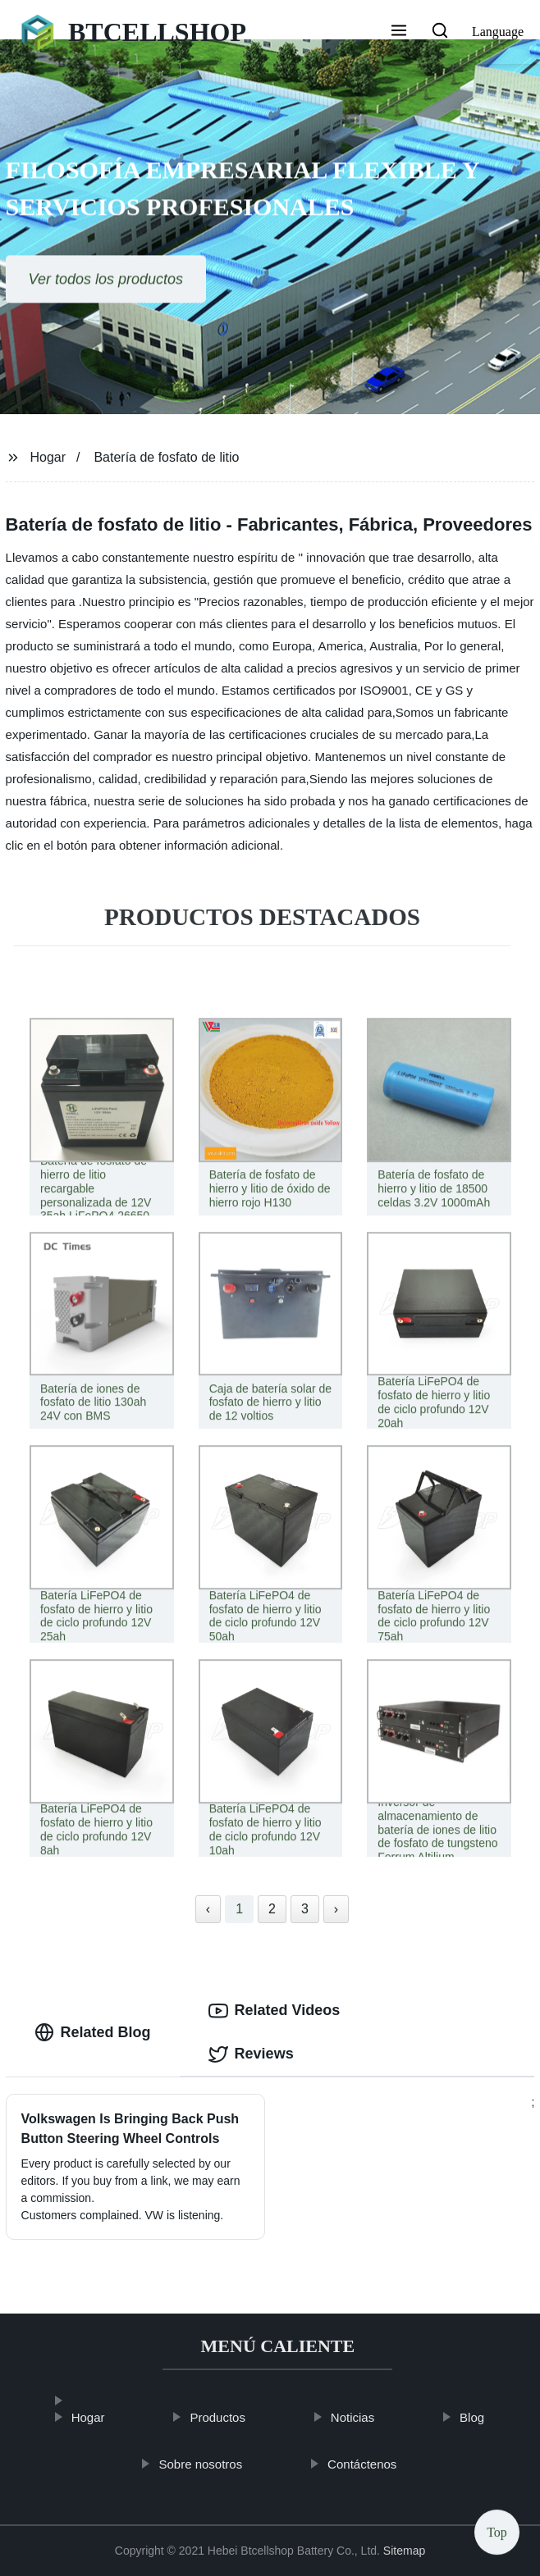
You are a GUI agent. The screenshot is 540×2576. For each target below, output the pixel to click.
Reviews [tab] (251, 2054)
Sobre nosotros (215, 2464)
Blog (486, 2417)
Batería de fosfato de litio (166, 457)
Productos (232, 2417)
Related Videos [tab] (274, 2011)
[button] (399, 32)
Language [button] (498, 32)
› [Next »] (336, 1909)
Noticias (367, 2417)
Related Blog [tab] (92, 2032)
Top (497, 2526)
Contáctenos (376, 2464)
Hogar (48, 457)
